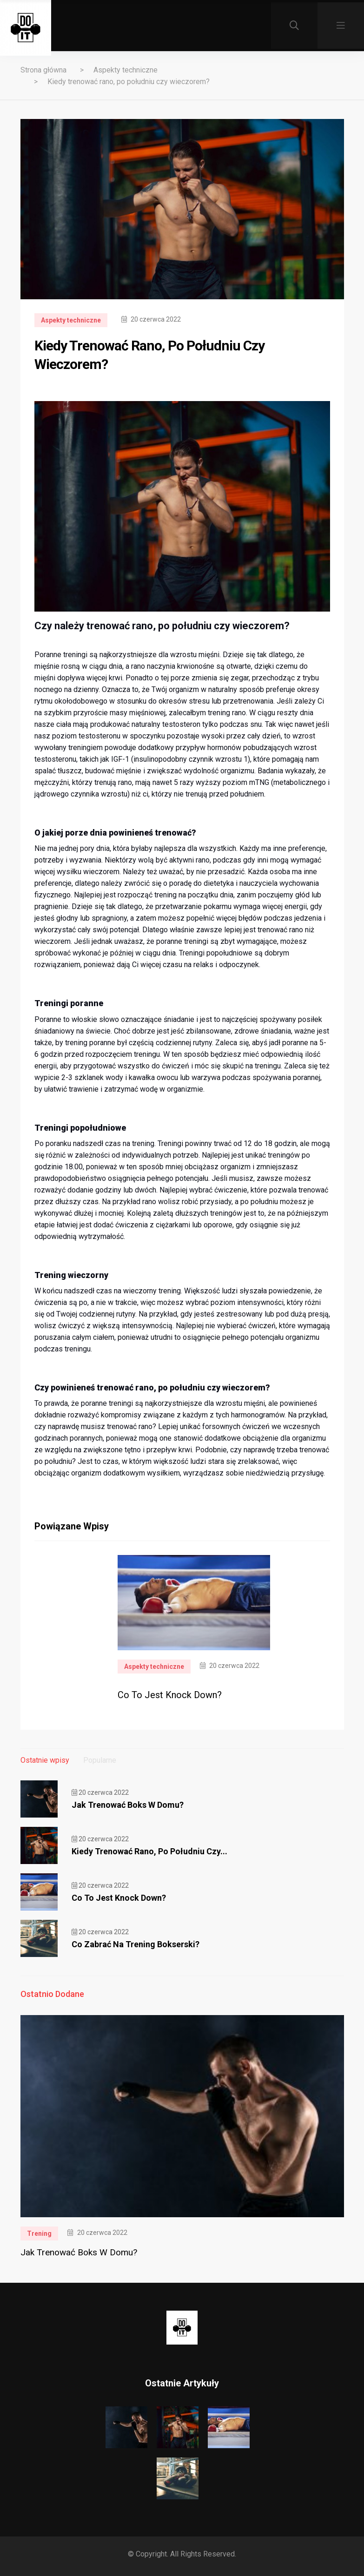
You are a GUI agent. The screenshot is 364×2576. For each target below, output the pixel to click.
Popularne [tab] (99, 1760)
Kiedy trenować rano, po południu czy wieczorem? (128, 81)
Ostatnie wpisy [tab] (44, 1760)
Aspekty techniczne (125, 70)
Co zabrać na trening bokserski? (135, 1944)
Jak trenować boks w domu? (128, 1805)
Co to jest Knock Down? (170, 1694)
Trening (39, 2233)
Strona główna (43, 70)
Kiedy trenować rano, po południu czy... (149, 1851)
